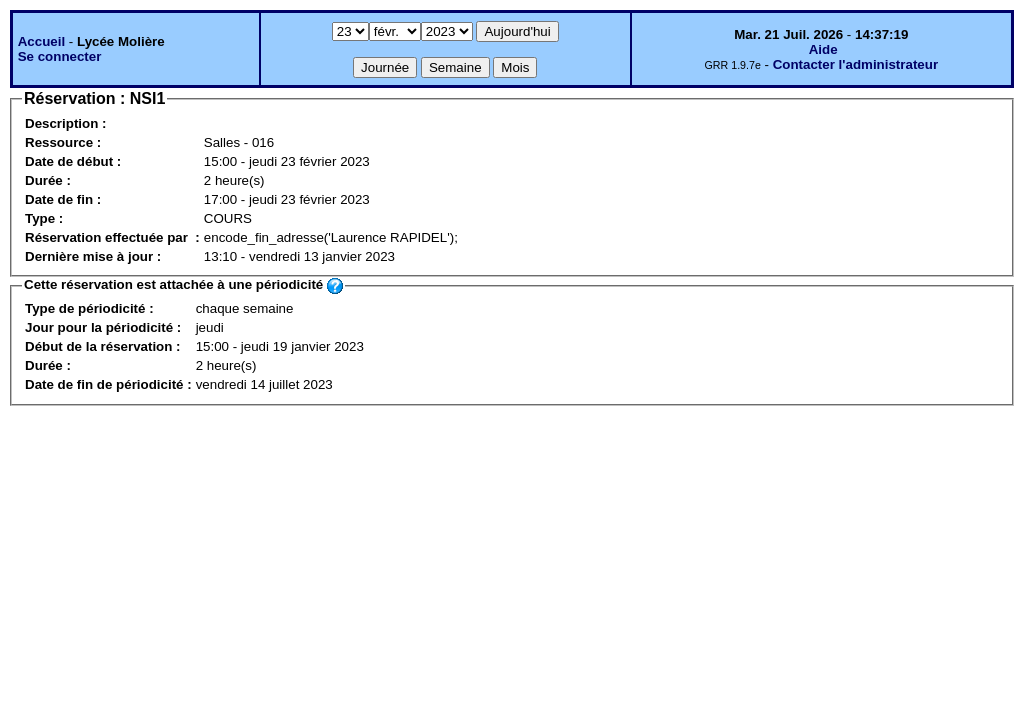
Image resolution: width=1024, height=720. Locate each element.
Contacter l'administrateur (855, 64)
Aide (823, 49)
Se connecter (60, 56)
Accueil (41, 41)
